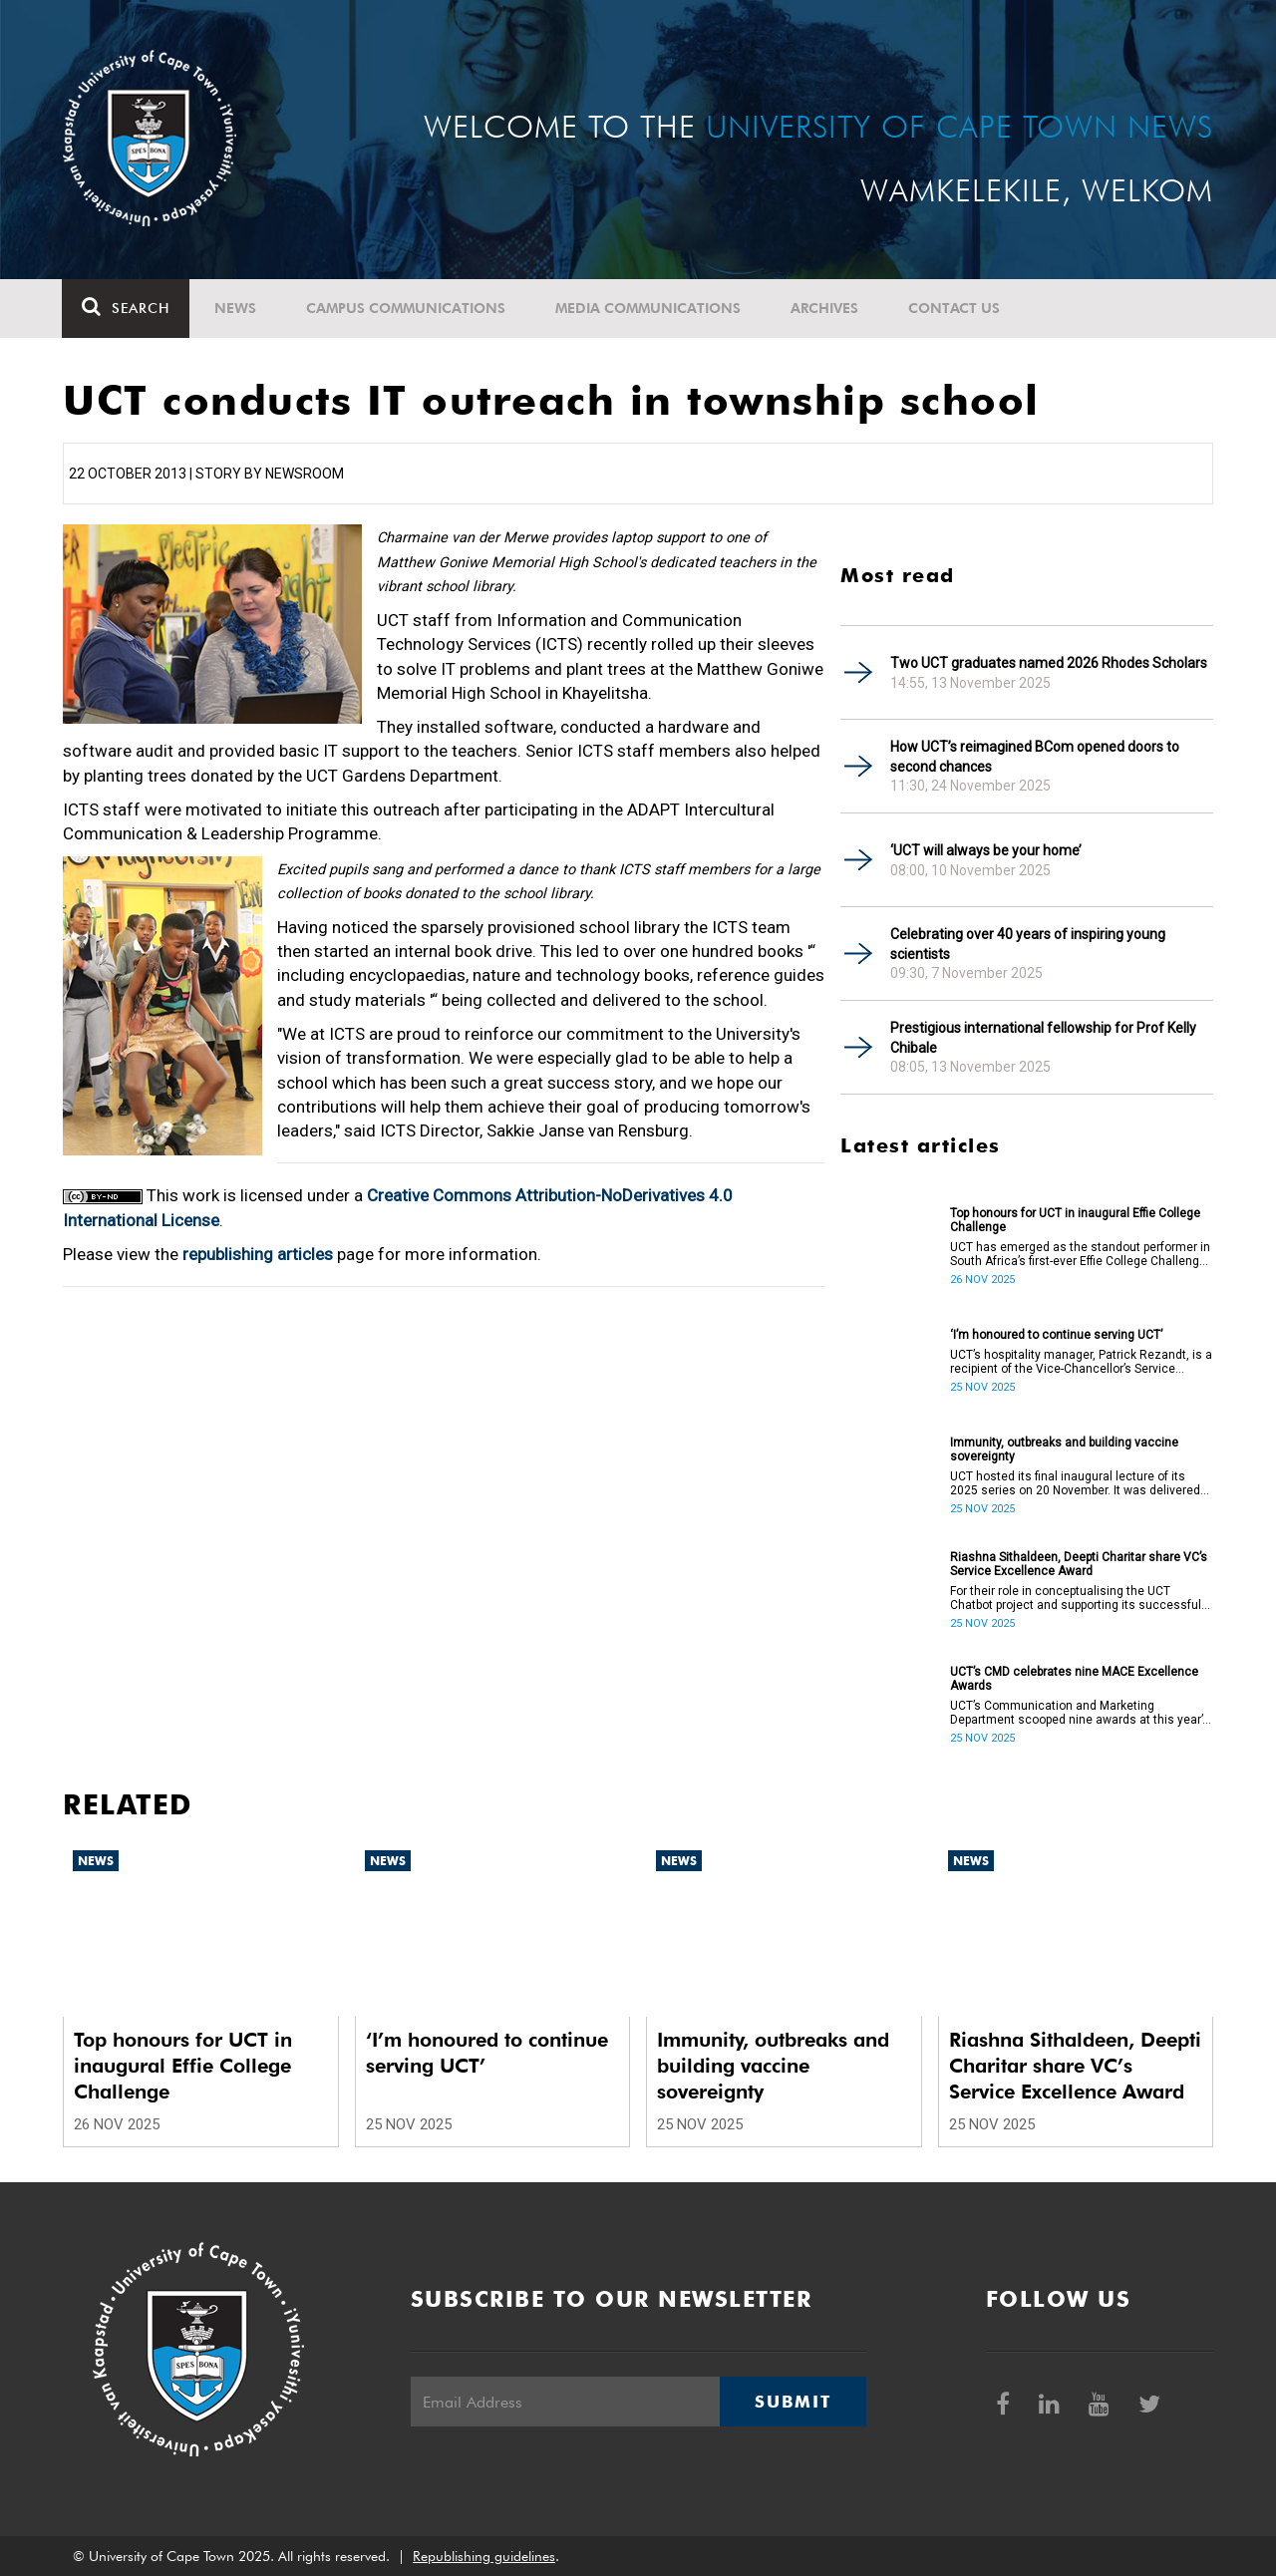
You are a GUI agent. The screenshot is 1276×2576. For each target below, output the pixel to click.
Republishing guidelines (484, 2556)
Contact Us (955, 308)
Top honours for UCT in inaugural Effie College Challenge (1075, 1220)
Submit (792, 2402)
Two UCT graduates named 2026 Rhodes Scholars (1048, 663)
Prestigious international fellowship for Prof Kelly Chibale (1043, 1038)
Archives (825, 308)
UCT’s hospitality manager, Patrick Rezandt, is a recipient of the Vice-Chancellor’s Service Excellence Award (1081, 1362)
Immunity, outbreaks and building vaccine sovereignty (1064, 1449)
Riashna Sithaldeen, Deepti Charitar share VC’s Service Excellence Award (1078, 1564)
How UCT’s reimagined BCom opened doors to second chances (1034, 757)
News (236, 308)
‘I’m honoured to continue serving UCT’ (1056, 1335)
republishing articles (257, 1254)
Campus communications (406, 308)
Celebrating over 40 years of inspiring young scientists (1027, 944)
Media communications (649, 308)
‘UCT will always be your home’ (986, 850)
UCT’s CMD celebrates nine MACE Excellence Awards (1074, 1679)
